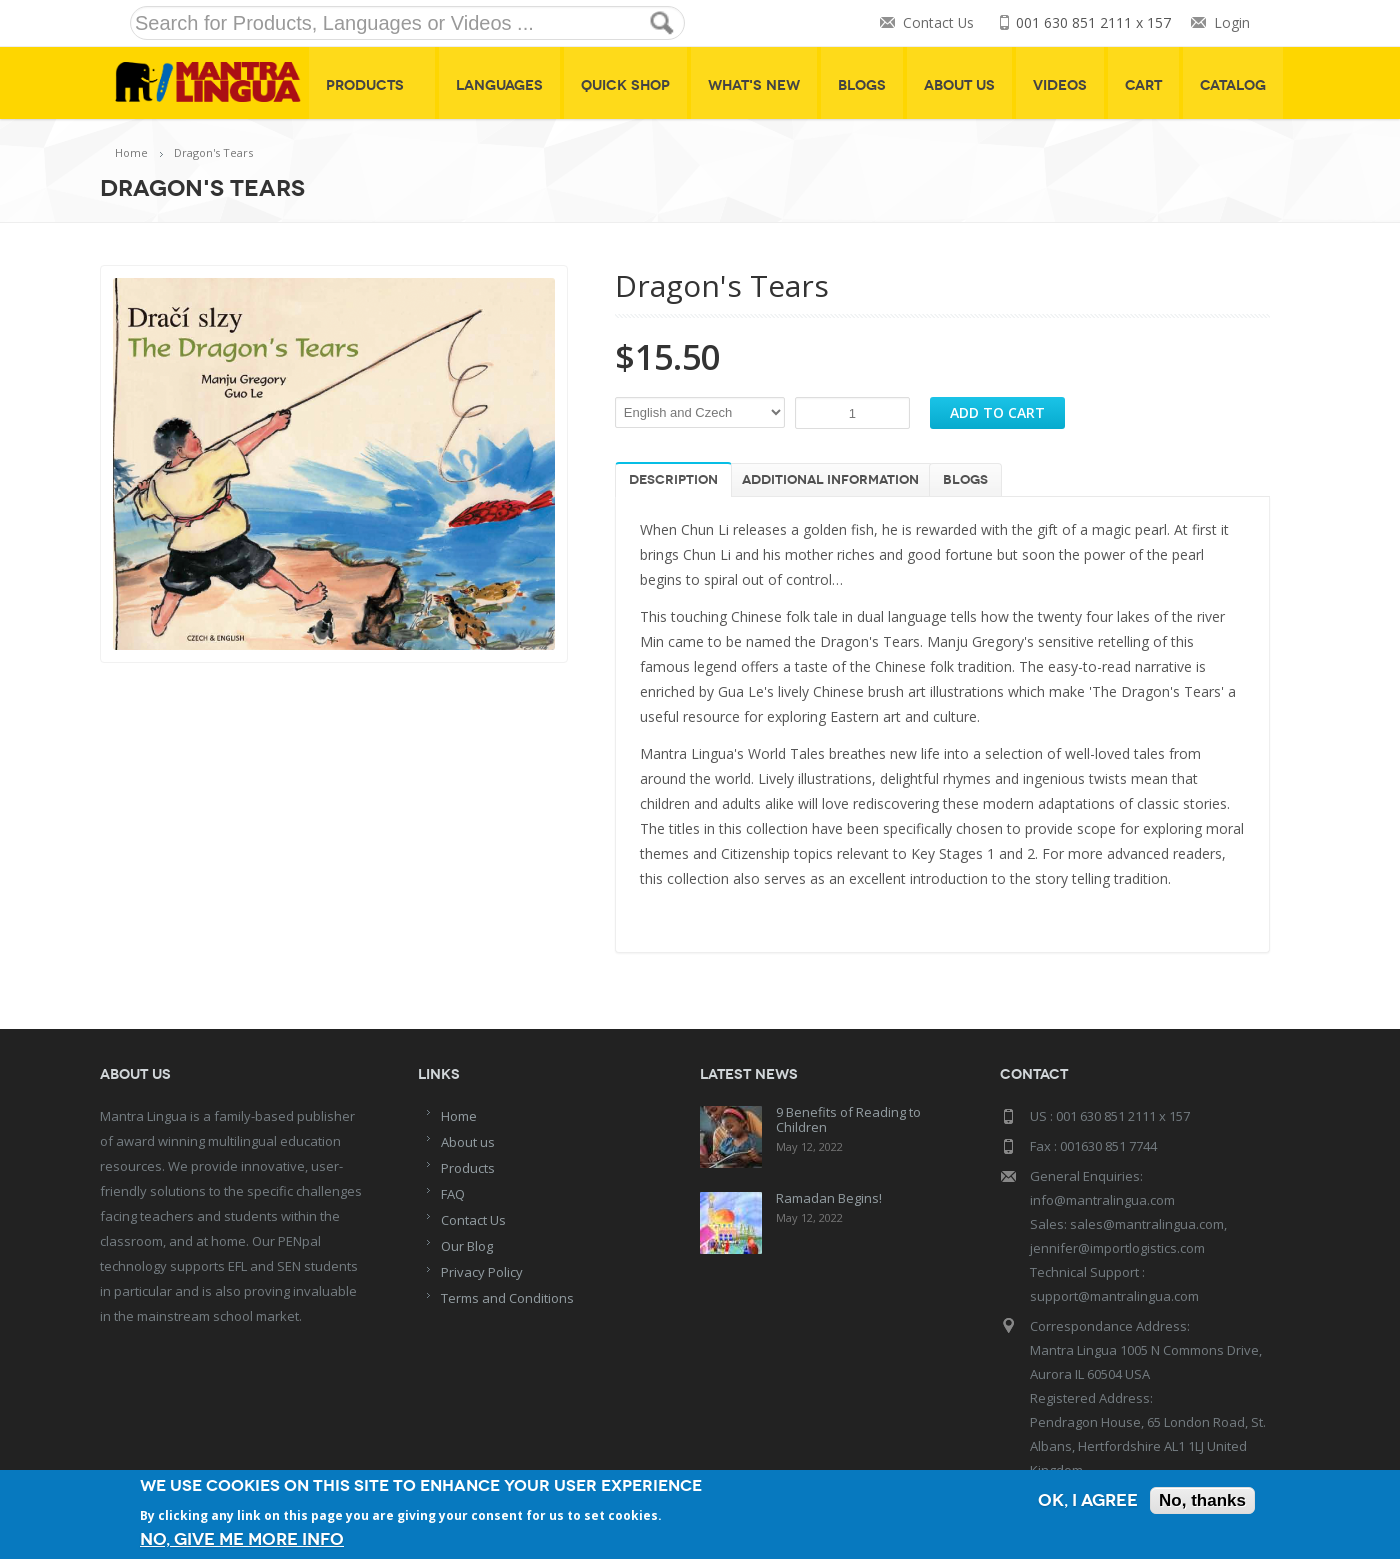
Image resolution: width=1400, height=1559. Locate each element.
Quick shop (625, 85)
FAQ (453, 1194)
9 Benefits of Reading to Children (848, 1119)
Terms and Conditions (507, 1298)
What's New (754, 85)
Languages (499, 85)
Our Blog (467, 1246)
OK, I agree (1088, 1500)
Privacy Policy (482, 1272)
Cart (1143, 85)
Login (1232, 23)
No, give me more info (242, 1539)
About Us (959, 85)
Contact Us (938, 23)
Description (673, 480)
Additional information (830, 480)
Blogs (862, 85)
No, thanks (1202, 1500)
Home (131, 152)
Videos (1060, 85)
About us (468, 1142)
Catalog (1233, 85)
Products (372, 85)
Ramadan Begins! (829, 1198)
